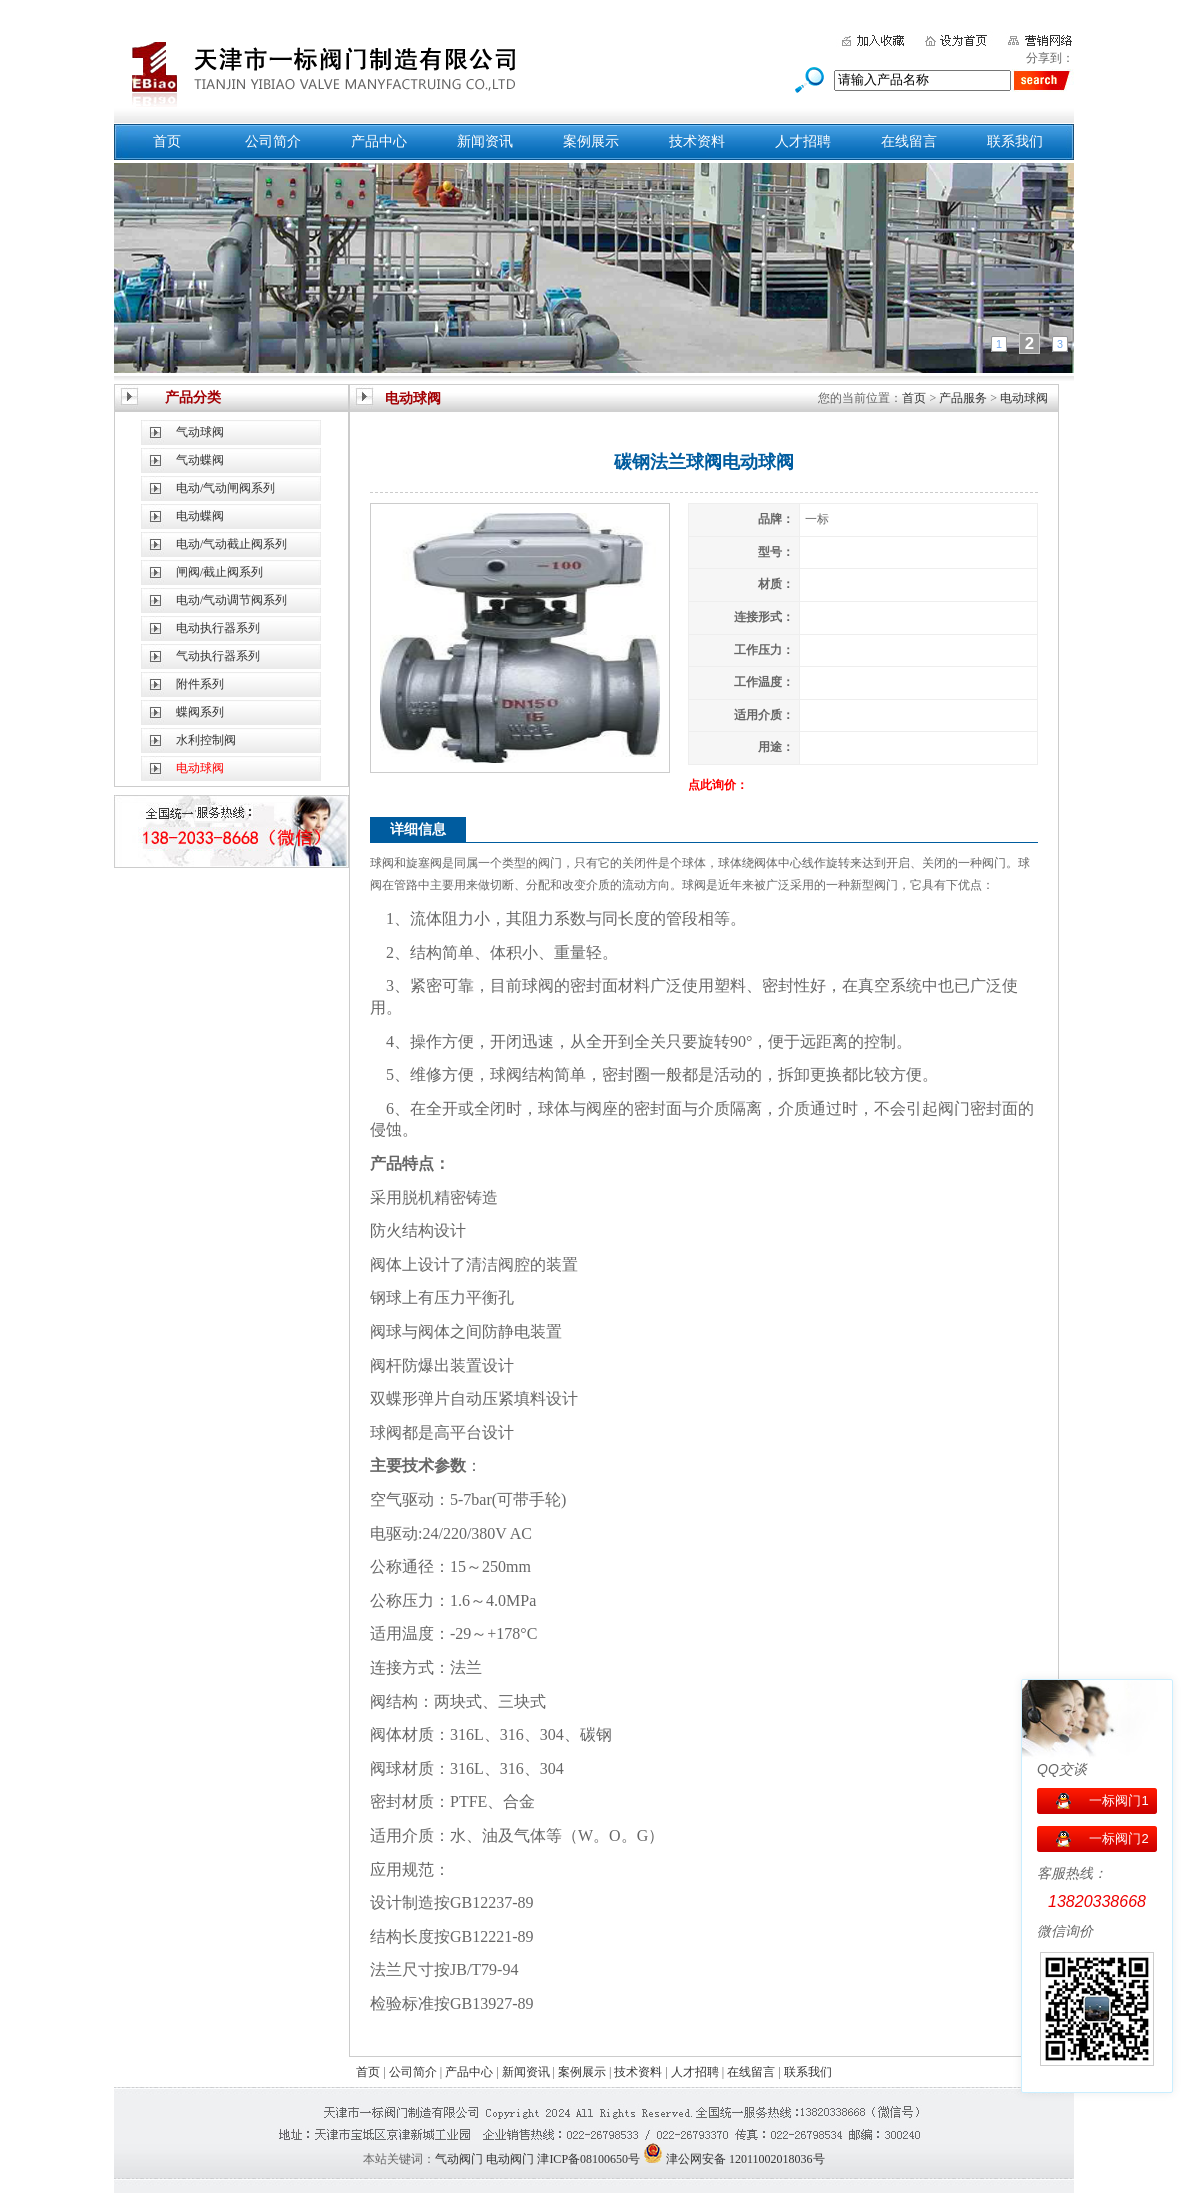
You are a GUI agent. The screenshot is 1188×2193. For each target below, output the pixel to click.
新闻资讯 (485, 141)
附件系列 (200, 684)
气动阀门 (459, 2159)
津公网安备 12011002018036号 (745, 2159)
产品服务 (963, 398)
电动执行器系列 (218, 628)
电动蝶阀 (200, 516)
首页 (167, 141)
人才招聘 (803, 141)
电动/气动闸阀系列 (225, 488)
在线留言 (909, 141)
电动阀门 (510, 2159)
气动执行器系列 (218, 656)
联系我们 (1015, 141)
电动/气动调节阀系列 (231, 600)
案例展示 (591, 141)
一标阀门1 (1118, 1800)
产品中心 (379, 141)
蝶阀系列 (200, 712)
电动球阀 (1024, 398)
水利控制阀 (206, 740)
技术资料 (697, 141)
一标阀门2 (1118, 1838)
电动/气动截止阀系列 (231, 544)
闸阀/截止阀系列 (219, 572)
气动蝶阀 (200, 460)
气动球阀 (200, 432)
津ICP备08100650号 (588, 2159)
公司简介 (273, 141)
